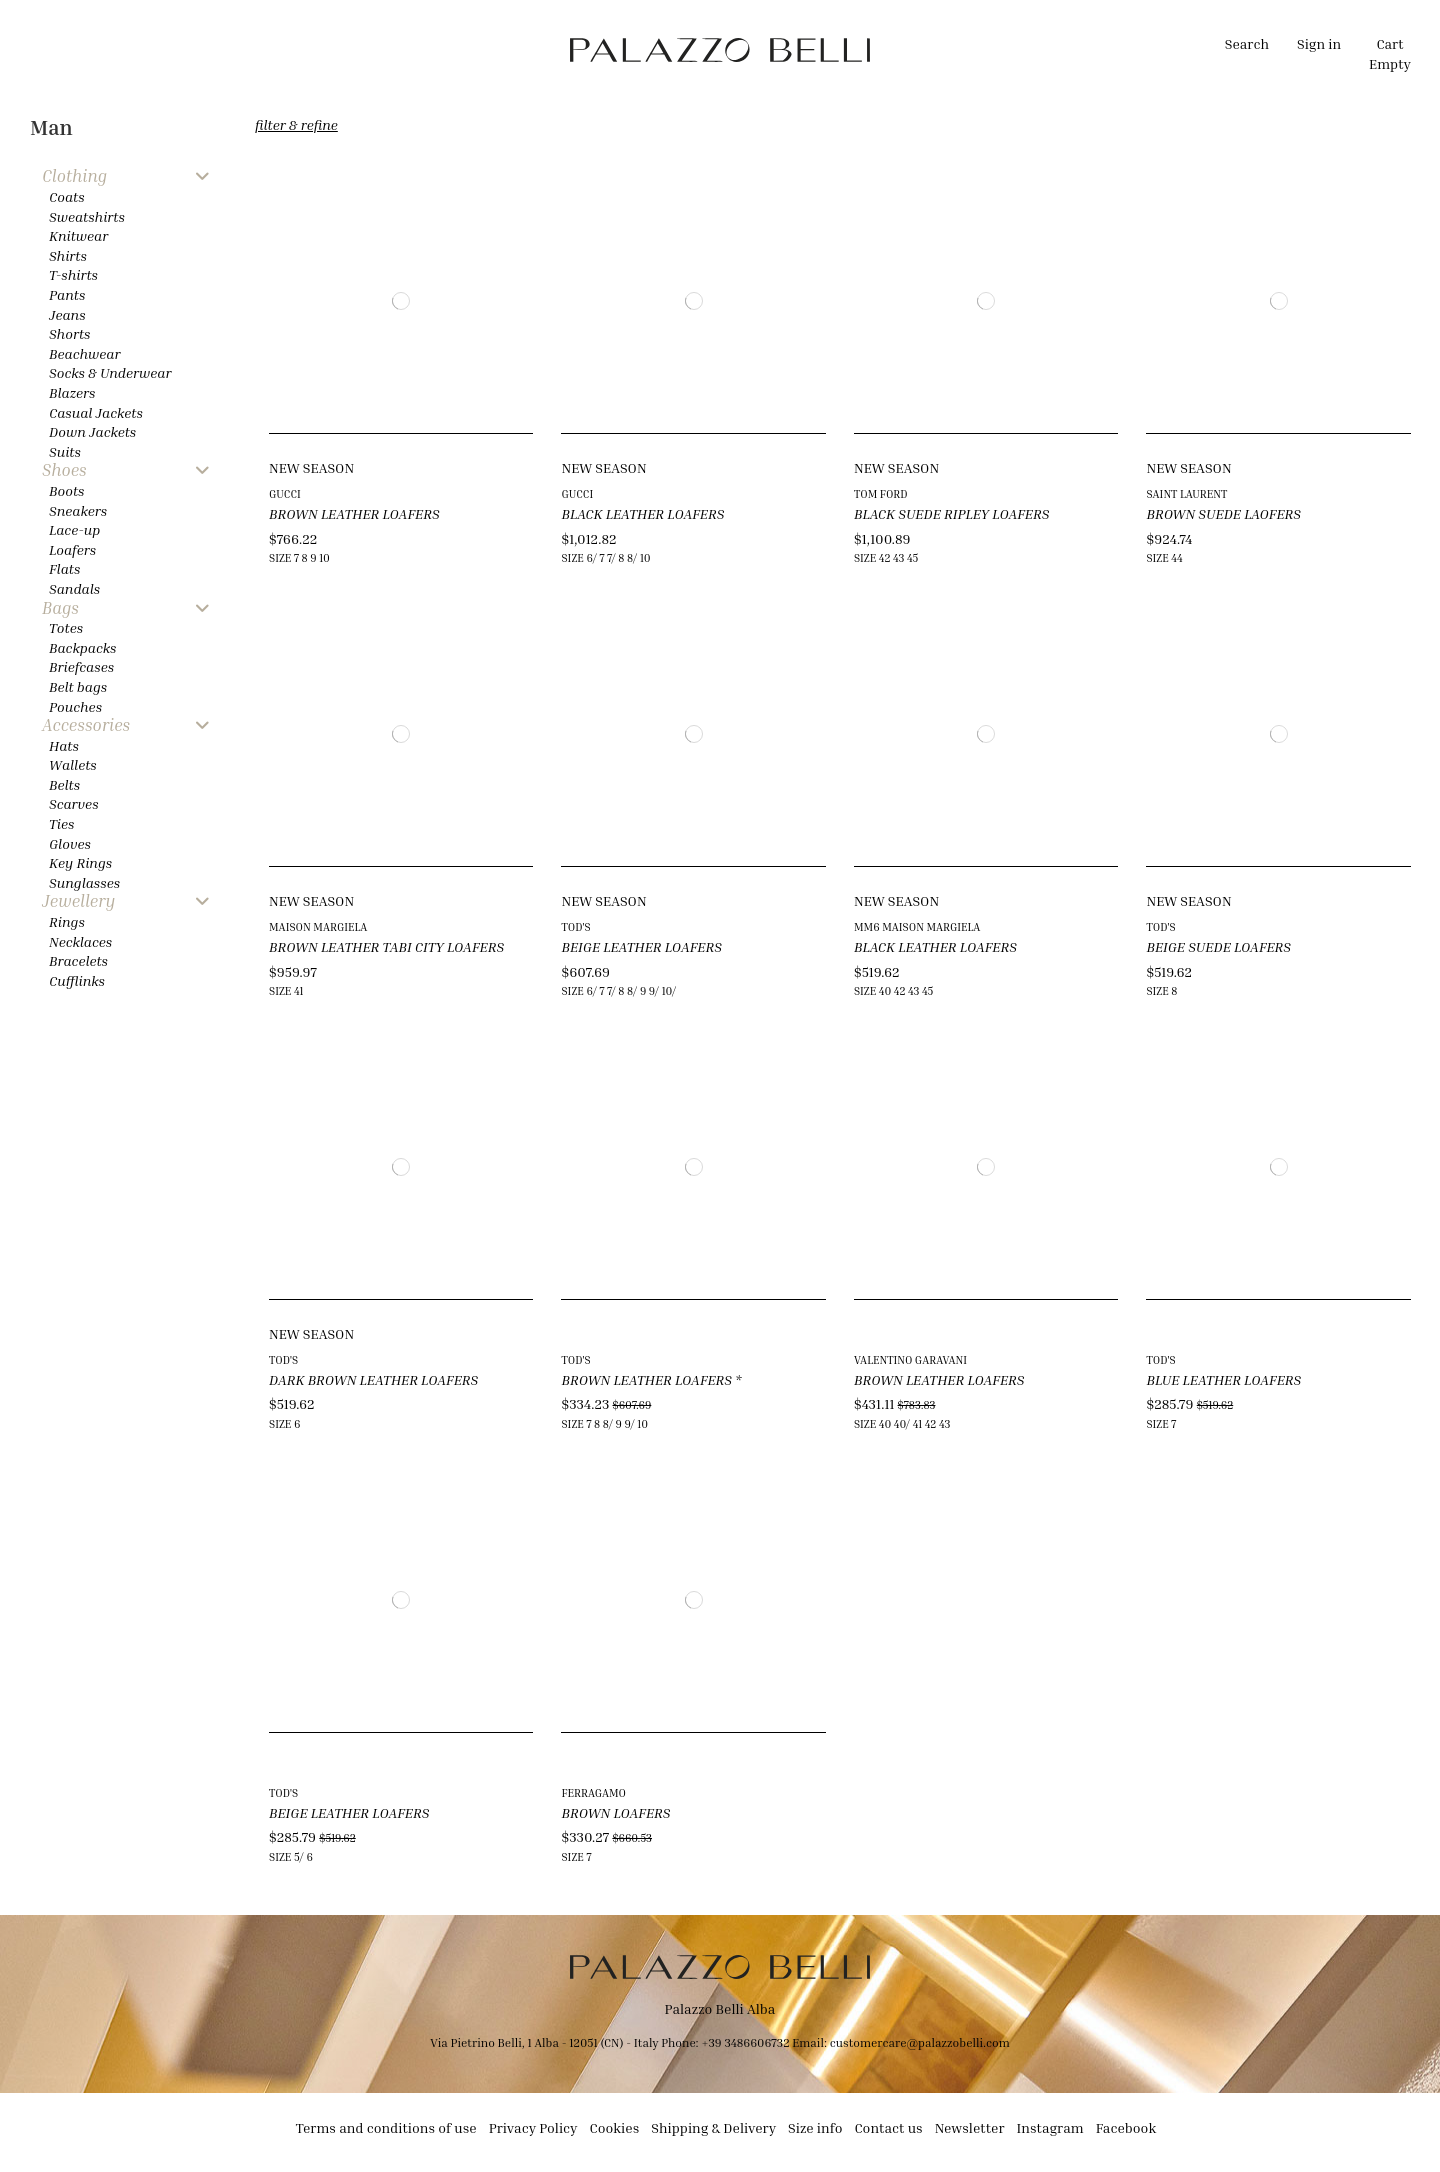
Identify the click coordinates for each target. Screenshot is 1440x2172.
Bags (60, 608)
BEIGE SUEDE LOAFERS (1218, 946)
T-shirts (73, 274)
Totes (66, 627)
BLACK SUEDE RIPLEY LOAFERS (951, 513)
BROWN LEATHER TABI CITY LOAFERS (386, 946)
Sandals (74, 588)
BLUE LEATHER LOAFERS (1223, 1379)
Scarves (74, 803)
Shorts (69, 333)
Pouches (75, 706)
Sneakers (78, 510)
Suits (65, 451)
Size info (815, 2127)
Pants (67, 294)
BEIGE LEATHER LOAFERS (641, 946)
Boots (66, 490)
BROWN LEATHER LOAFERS (354, 513)
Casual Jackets (96, 412)
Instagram (1050, 2127)
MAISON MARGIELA (318, 926)
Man (51, 127)
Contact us (888, 2127)
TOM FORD (881, 493)
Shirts (68, 255)
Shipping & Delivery (713, 2127)
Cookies (615, 2127)
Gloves (70, 843)
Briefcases (81, 666)
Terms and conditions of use (386, 2127)
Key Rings (80, 862)
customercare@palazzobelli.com (920, 2042)
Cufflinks (77, 980)
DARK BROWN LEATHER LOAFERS (373, 1379)
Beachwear (84, 353)
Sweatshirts (87, 216)
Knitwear (78, 235)
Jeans (67, 314)
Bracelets (78, 960)
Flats (64, 568)
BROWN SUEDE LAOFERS (1223, 513)
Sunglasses (84, 882)
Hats (64, 745)
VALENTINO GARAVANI (910, 1359)
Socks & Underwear (110, 372)
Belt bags (78, 686)
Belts (64, 784)
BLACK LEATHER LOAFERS (642, 513)
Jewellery (78, 901)
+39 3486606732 (746, 2042)
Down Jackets (92, 431)
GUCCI (285, 493)
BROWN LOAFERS (615, 1812)
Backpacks (82, 647)
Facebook (1126, 2127)
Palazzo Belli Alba (720, 2008)
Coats (67, 196)
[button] (507, 50)
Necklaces (80, 941)
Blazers (72, 392)
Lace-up (74, 529)
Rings (67, 921)
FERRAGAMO (593, 1792)
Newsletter (970, 2127)
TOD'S (575, 926)
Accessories (86, 725)
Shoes (64, 470)
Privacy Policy (533, 2127)
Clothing (74, 176)
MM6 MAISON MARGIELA (917, 926)
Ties (61, 823)
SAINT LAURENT (1186, 493)
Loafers (72, 549)
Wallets (73, 764)
